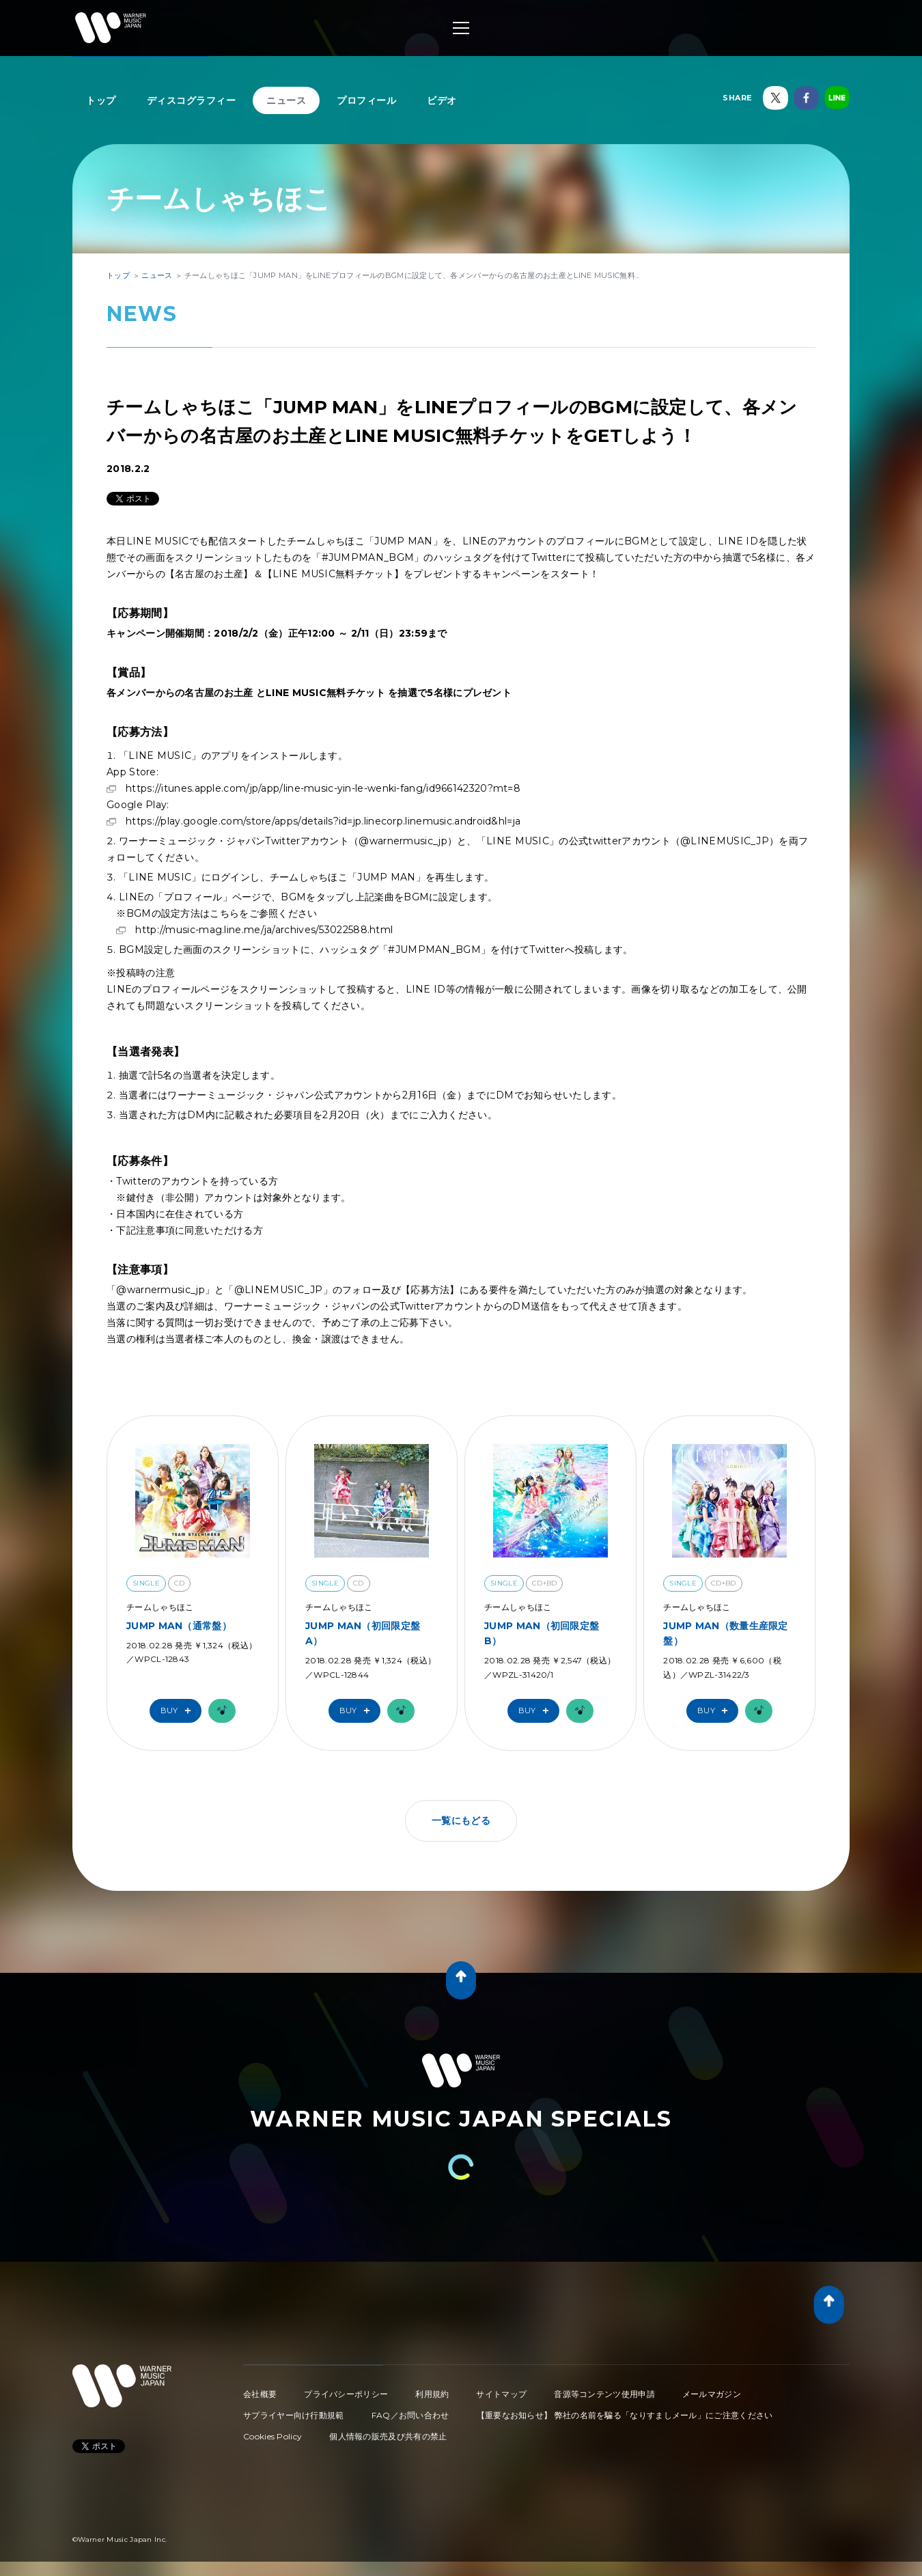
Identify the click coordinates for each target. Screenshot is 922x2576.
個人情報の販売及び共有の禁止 (388, 2436)
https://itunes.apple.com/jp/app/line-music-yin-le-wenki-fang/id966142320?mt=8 (323, 788)
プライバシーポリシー (346, 2394)
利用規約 (432, 2394)
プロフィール (366, 100)
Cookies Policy (272, 2436)
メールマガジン (711, 2394)
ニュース (286, 100)
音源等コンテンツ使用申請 (604, 2394)
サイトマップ (501, 2394)
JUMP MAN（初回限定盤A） (362, 1633)
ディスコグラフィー (191, 100)
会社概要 (260, 2394)
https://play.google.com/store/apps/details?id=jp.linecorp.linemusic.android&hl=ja (323, 821)
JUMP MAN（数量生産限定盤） (725, 1633)
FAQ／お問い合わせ (410, 2415)
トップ (101, 100)
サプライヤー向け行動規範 (293, 2415)
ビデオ (442, 100)
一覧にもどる (461, 1820)
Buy (178, 1711)
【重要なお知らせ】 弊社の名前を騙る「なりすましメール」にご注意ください (625, 2415)
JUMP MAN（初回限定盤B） (541, 1633)
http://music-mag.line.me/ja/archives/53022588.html (264, 930)
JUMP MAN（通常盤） (179, 1626)
